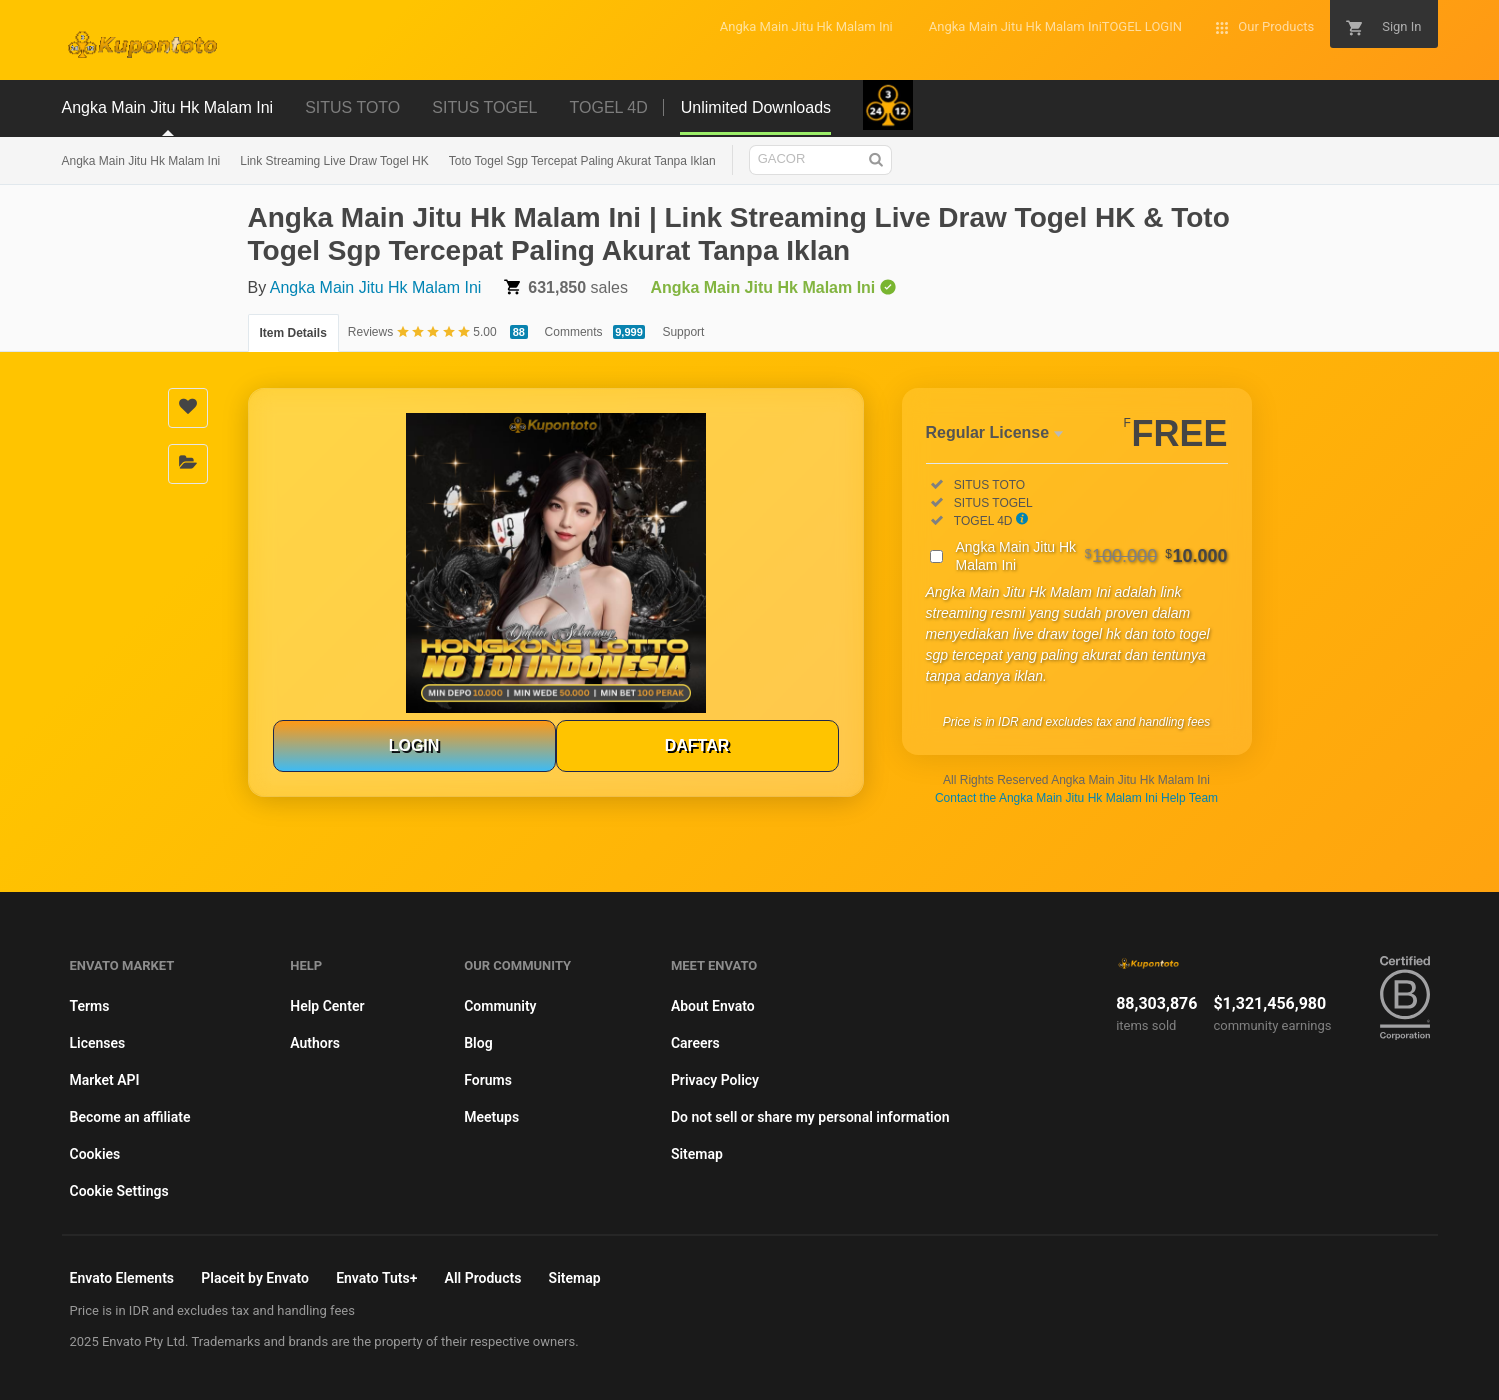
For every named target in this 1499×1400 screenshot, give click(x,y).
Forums (488, 1080)
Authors (315, 1043)
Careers (695, 1043)
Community (500, 1006)
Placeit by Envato (255, 1278)
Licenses (98, 1043)
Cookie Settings (119, 1191)
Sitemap (697, 1154)
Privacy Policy (715, 1080)
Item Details (293, 333)
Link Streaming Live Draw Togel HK (334, 161)
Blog (478, 1043)
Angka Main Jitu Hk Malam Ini (141, 161)
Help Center (327, 1006)
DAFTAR (697, 745)
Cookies (95, 1154)
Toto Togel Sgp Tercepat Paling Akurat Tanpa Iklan (582, 161)
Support (683, 332)
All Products (483, 1278)
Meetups (491, 1117)
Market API (105, 1080)
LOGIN (414, 745)
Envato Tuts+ (376, 1278)
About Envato (713, 1006)
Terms (90, 1006)
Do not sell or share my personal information (810, 1117)
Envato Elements (122, 1278)
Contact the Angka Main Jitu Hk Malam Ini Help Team (1076, 798)
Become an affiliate (130, 1117)
